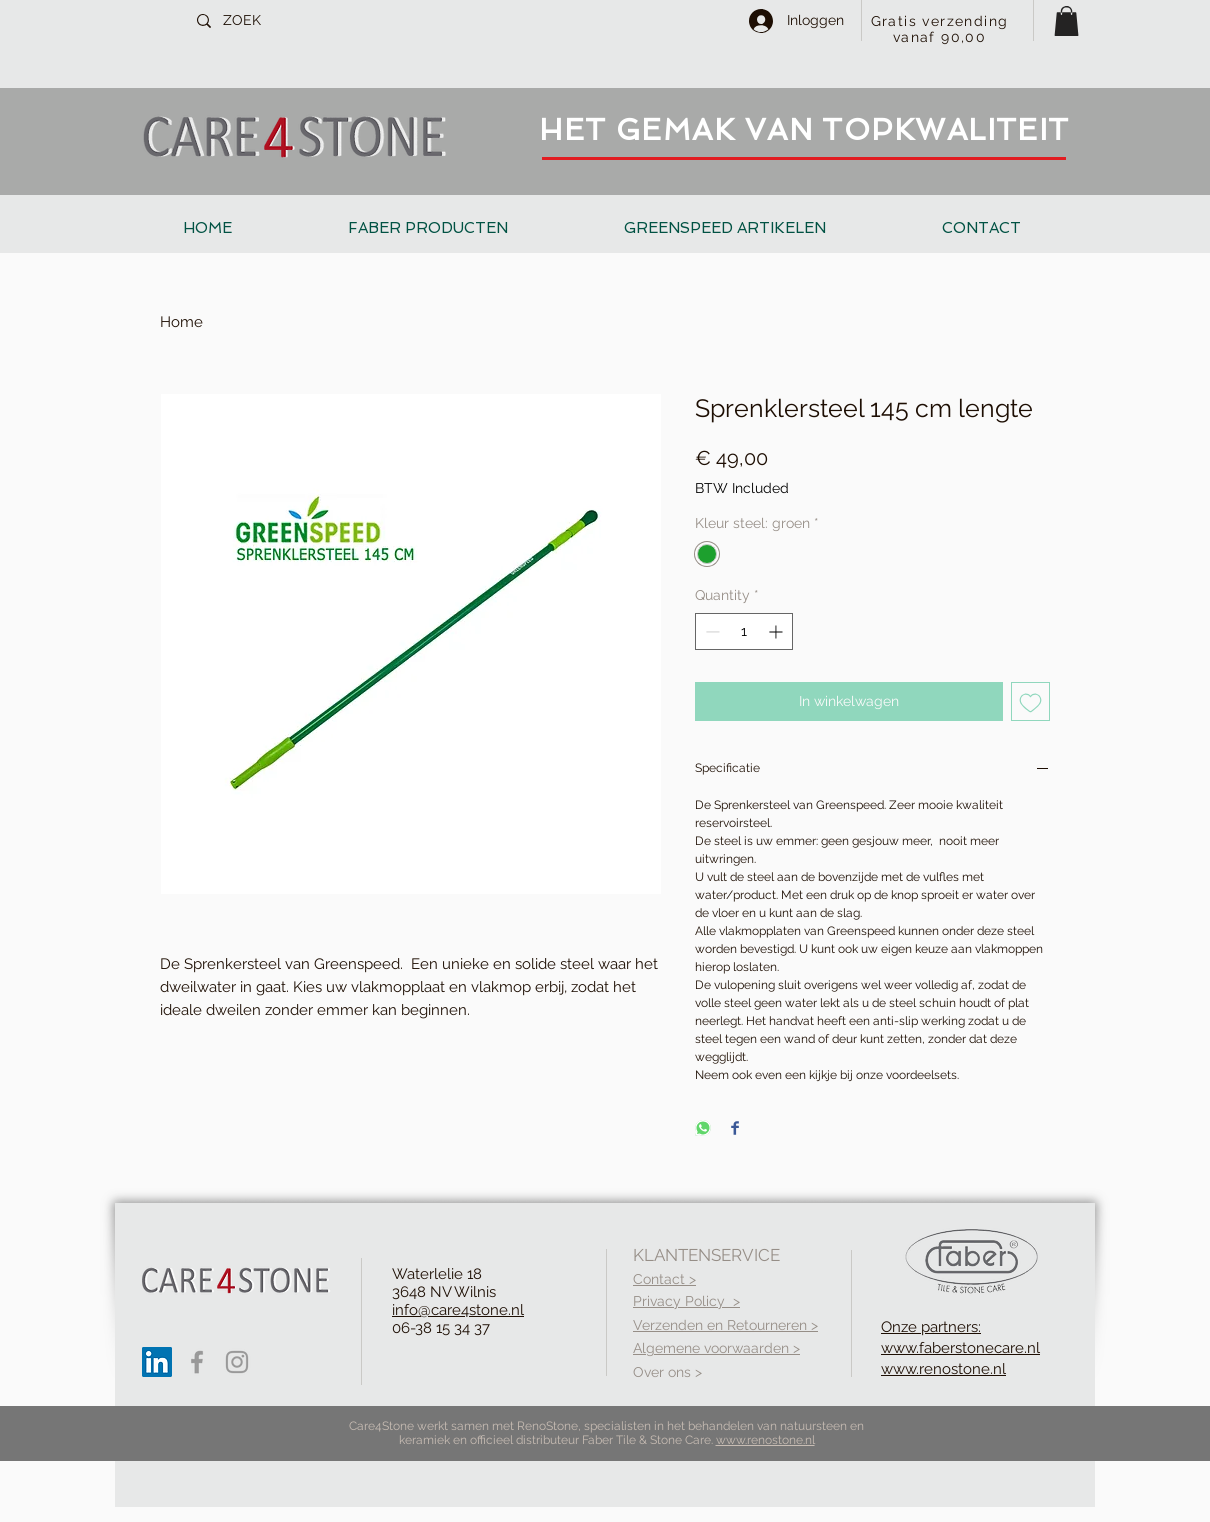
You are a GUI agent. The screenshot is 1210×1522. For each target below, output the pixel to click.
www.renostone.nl (765, 1440)
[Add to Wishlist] (1030, 701)
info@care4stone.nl (458, 1310)
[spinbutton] (744, 631)
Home (181, 322)
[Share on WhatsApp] (703, 1129)
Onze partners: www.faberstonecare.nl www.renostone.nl (960, 1348)
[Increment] (777, 631)
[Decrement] (710, 631)
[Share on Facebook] (735, 1129)
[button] (1066, 21)
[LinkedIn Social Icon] (157, 1362)
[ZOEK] (289, 21)
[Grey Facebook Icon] (197, 1362)
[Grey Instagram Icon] (237, 1362)
